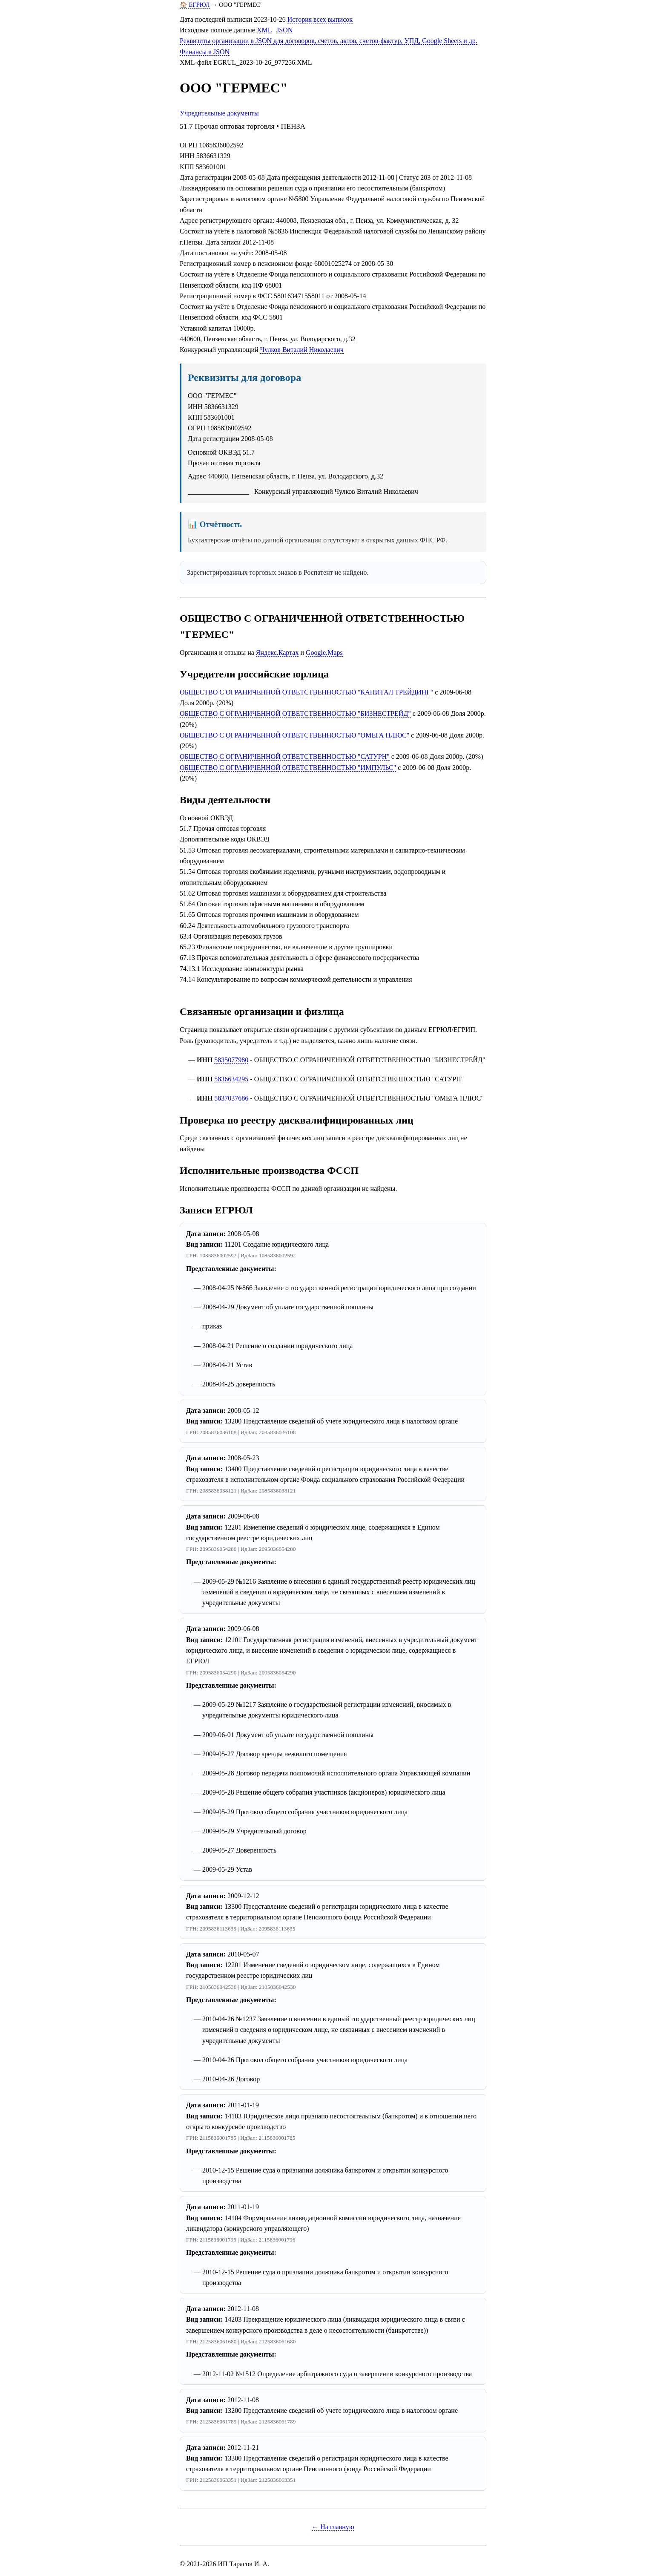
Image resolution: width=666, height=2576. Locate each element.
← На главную (333, 2526)
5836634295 (231, 1079)
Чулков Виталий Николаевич (302, 349)
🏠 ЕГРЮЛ (195, 4)
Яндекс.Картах (277, 652)
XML (264, 30)
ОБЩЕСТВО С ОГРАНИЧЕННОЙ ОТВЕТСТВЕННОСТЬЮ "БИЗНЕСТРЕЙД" (295, 713)
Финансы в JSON (205, 51)
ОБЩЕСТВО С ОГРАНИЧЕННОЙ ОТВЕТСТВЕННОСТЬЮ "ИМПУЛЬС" (288, 767)
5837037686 (231, 1098)
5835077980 (231, 1059)
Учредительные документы (219, 113)
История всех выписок (320, 19)
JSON (284, 30)
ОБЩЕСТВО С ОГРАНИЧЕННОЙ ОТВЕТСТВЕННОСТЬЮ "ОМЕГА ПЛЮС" (294, 735)
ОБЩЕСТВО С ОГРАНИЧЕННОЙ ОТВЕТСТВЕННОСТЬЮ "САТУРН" (285, 756)
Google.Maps (324, 652)
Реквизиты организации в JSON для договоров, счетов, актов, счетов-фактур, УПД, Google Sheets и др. (328, 40)
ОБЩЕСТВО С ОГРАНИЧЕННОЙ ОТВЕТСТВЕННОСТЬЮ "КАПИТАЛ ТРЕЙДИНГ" (306, 692)
